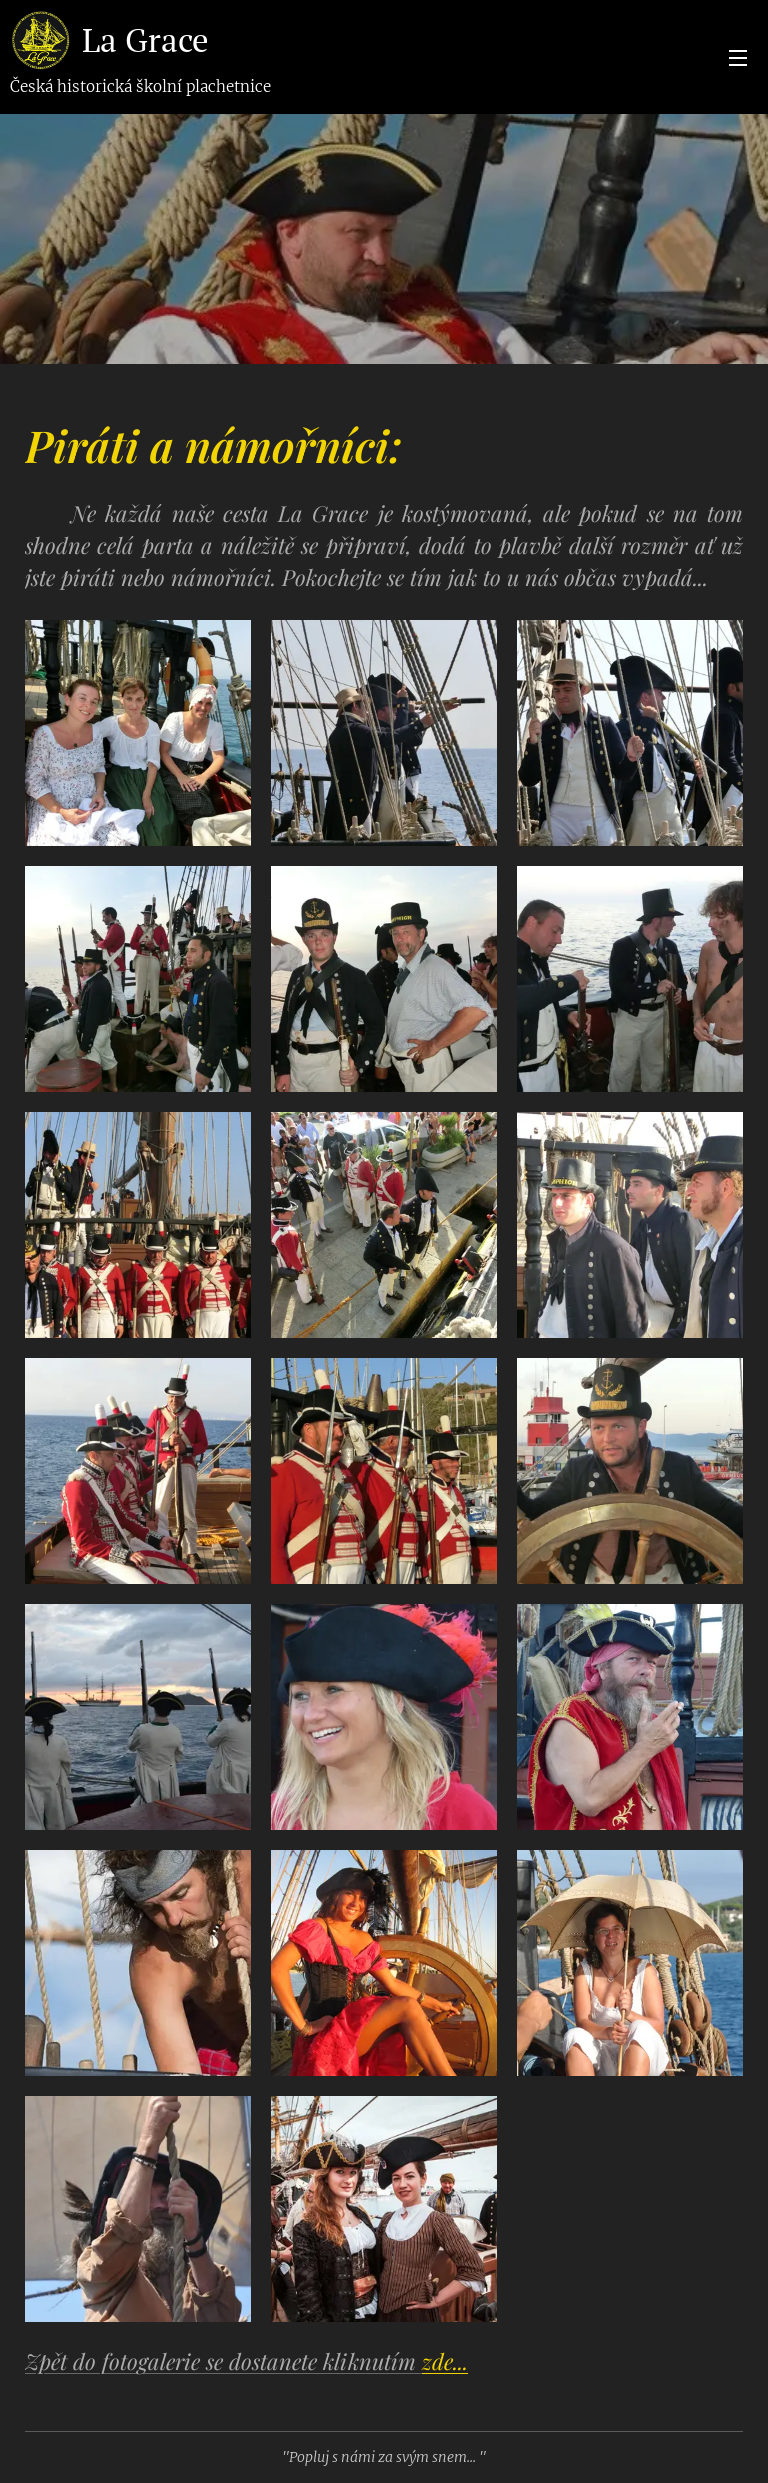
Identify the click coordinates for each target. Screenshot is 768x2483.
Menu (738, 58)
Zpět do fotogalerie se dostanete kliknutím (246, 2361)
